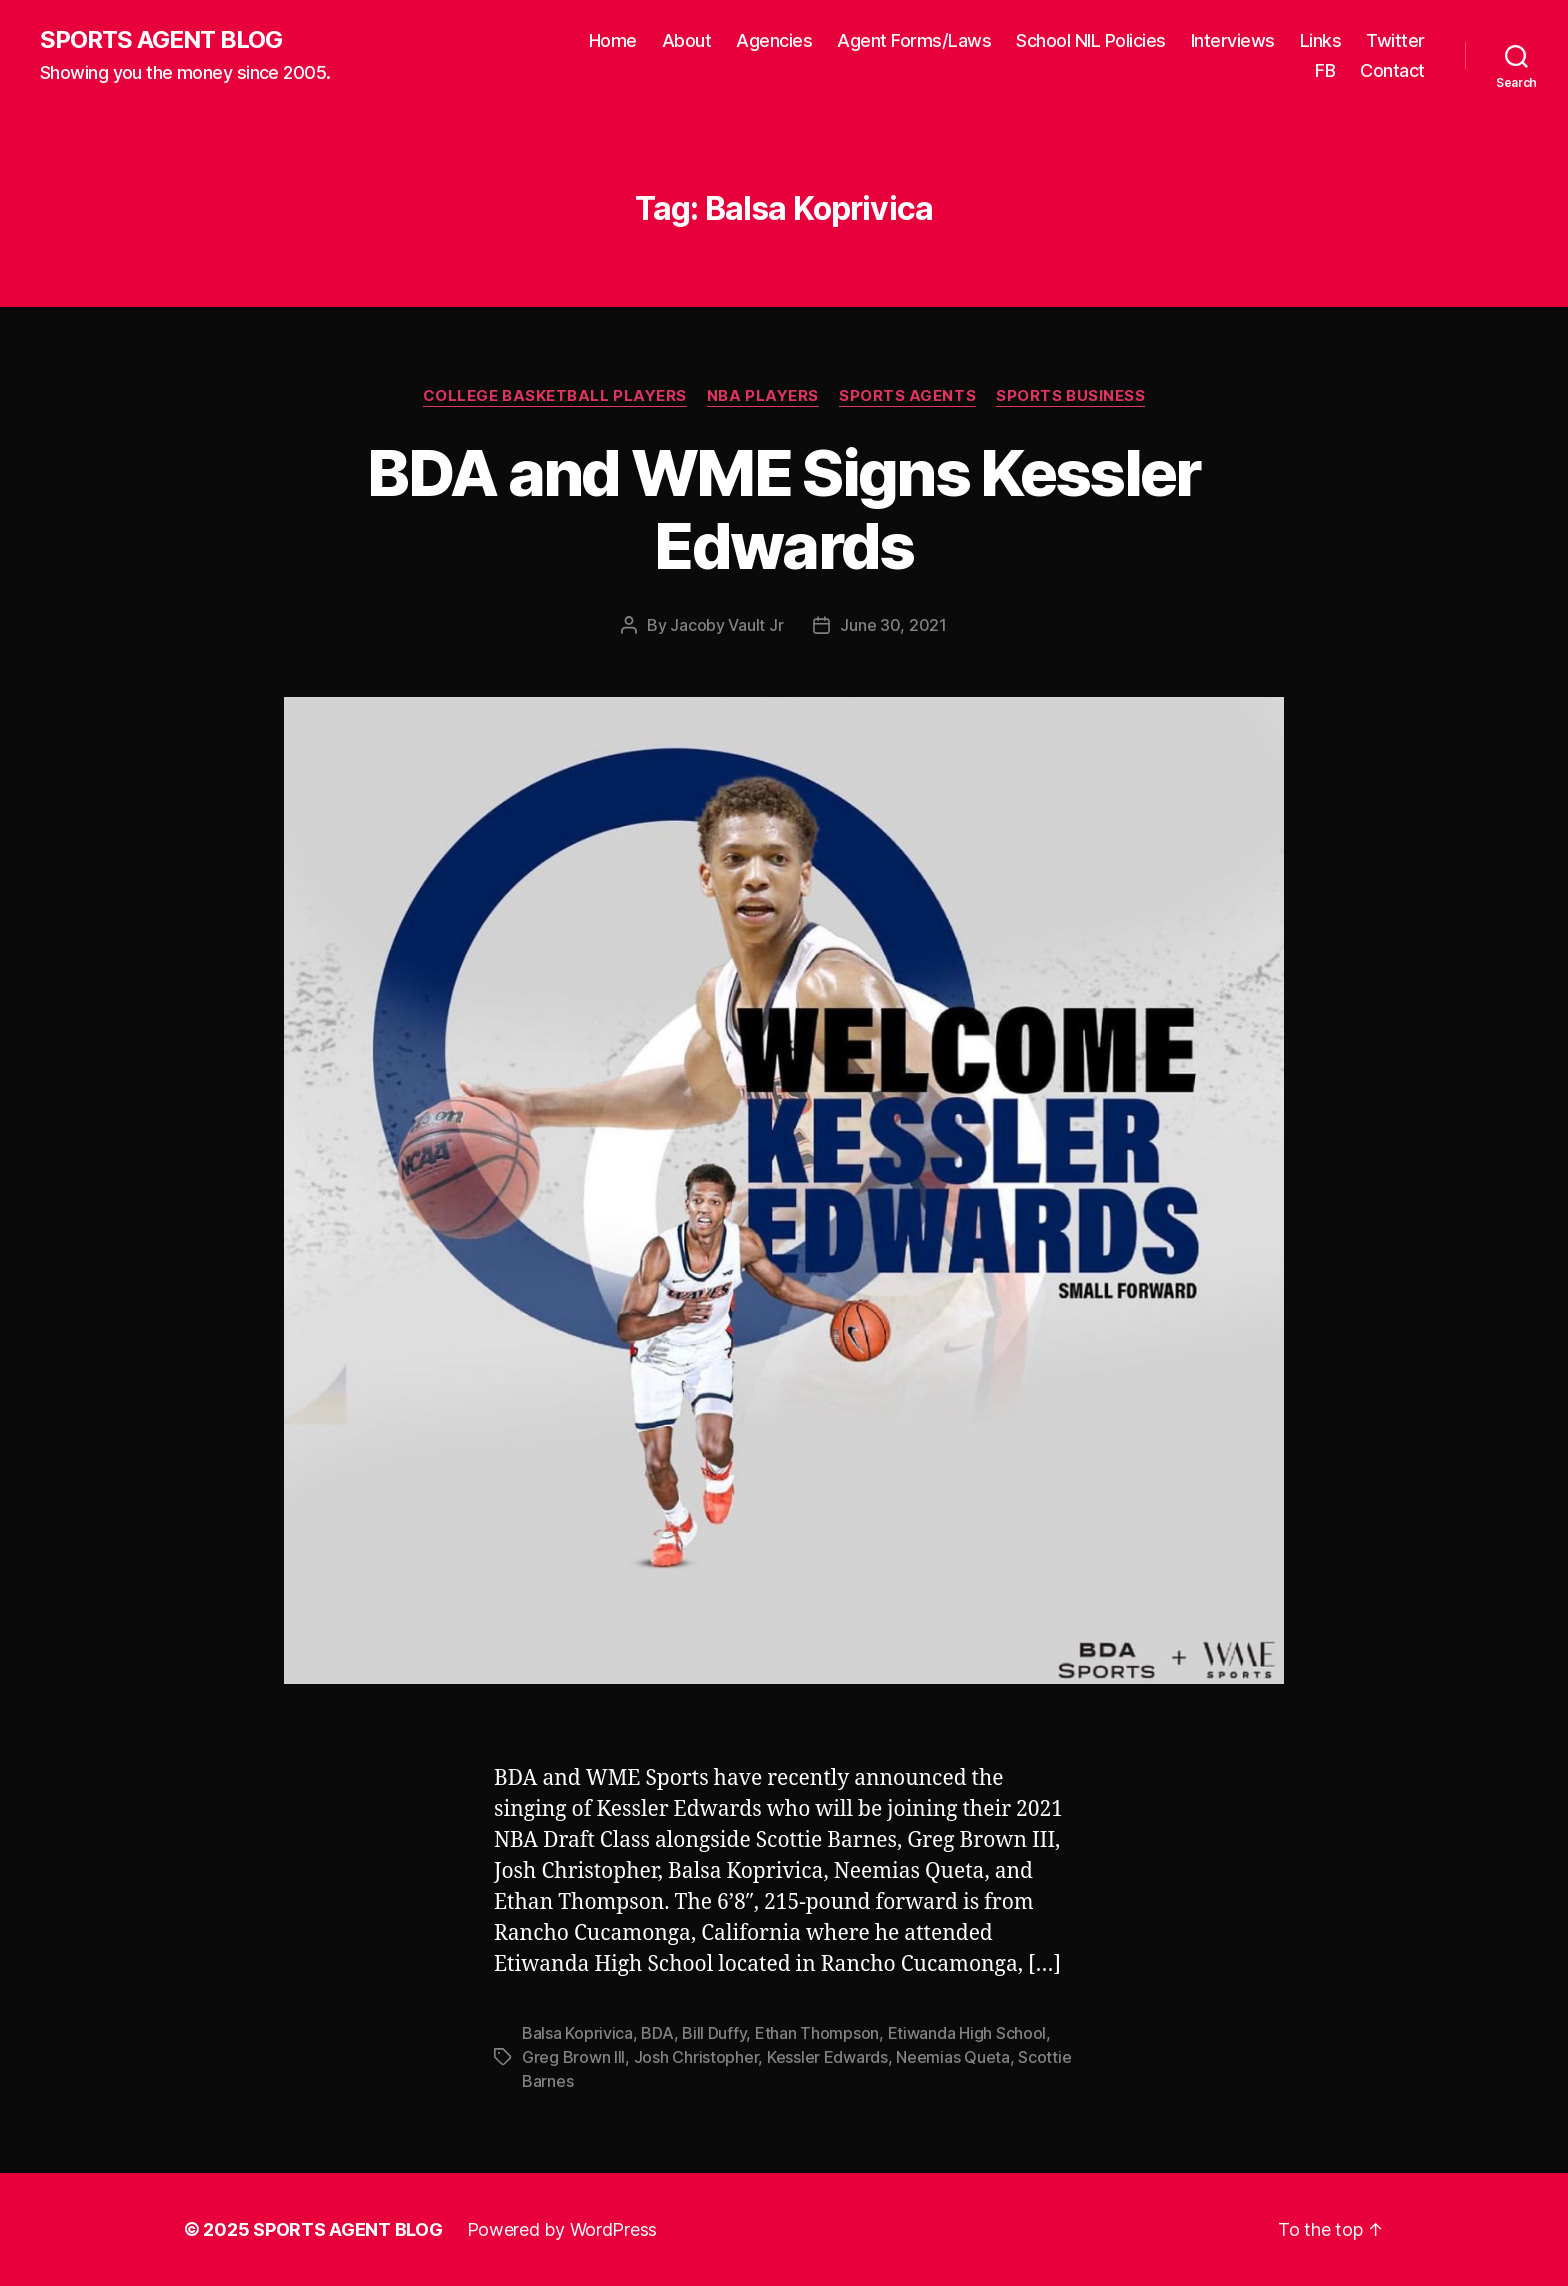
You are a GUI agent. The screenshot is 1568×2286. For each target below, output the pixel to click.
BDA (657, 2033)
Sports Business (1070, 396)
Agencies (774, 40)
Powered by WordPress (562, 2229)
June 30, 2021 (893, 625)
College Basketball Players (555, 396)
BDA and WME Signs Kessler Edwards (784, 509)
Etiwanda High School (967, 2033)
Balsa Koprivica (577, 2033)
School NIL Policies (1091, 40)
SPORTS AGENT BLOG (161, 40)
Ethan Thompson (817, 2033)
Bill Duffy (714, 2033)
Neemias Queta (953, 2057)
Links (1321, 40)
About (687, 40)
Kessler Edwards (827, 2057)
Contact (1392, 70)
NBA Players (763, 396)
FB (1325, 70)
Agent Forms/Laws (914, 40)
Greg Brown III (573, 2057)
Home (613, 40)
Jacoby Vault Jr (726, 625)
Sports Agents (907, 396)
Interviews (1233, 40)
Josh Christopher (696, 2057)
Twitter (1395, 40)
